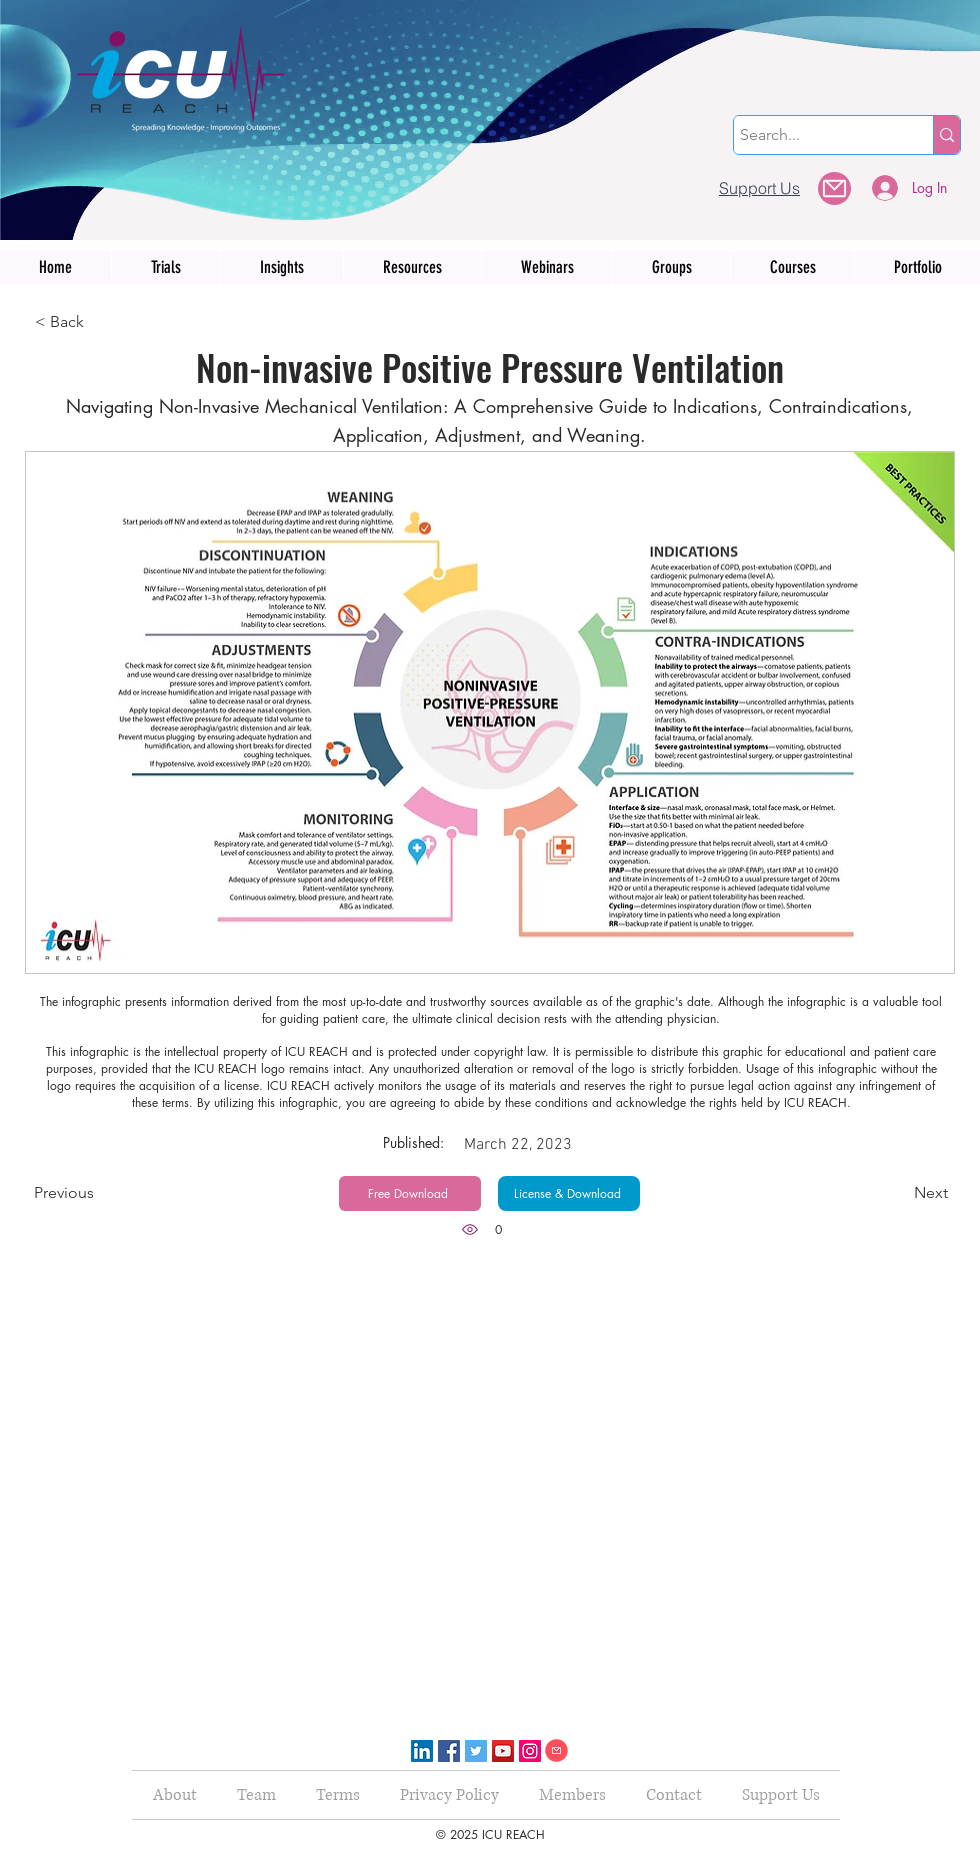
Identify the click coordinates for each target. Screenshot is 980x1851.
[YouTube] (503, 1751)
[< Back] (101, 322)
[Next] (898, 1193)
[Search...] (815, 135)
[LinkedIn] (422, 1751)
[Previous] (100, 1193)
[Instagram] (530, 1751)
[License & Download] (569, 1193)
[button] (834, 188)
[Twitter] (476, 1751)
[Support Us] (759, 187)
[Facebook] (449, 1751)
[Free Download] (410, 1193)
